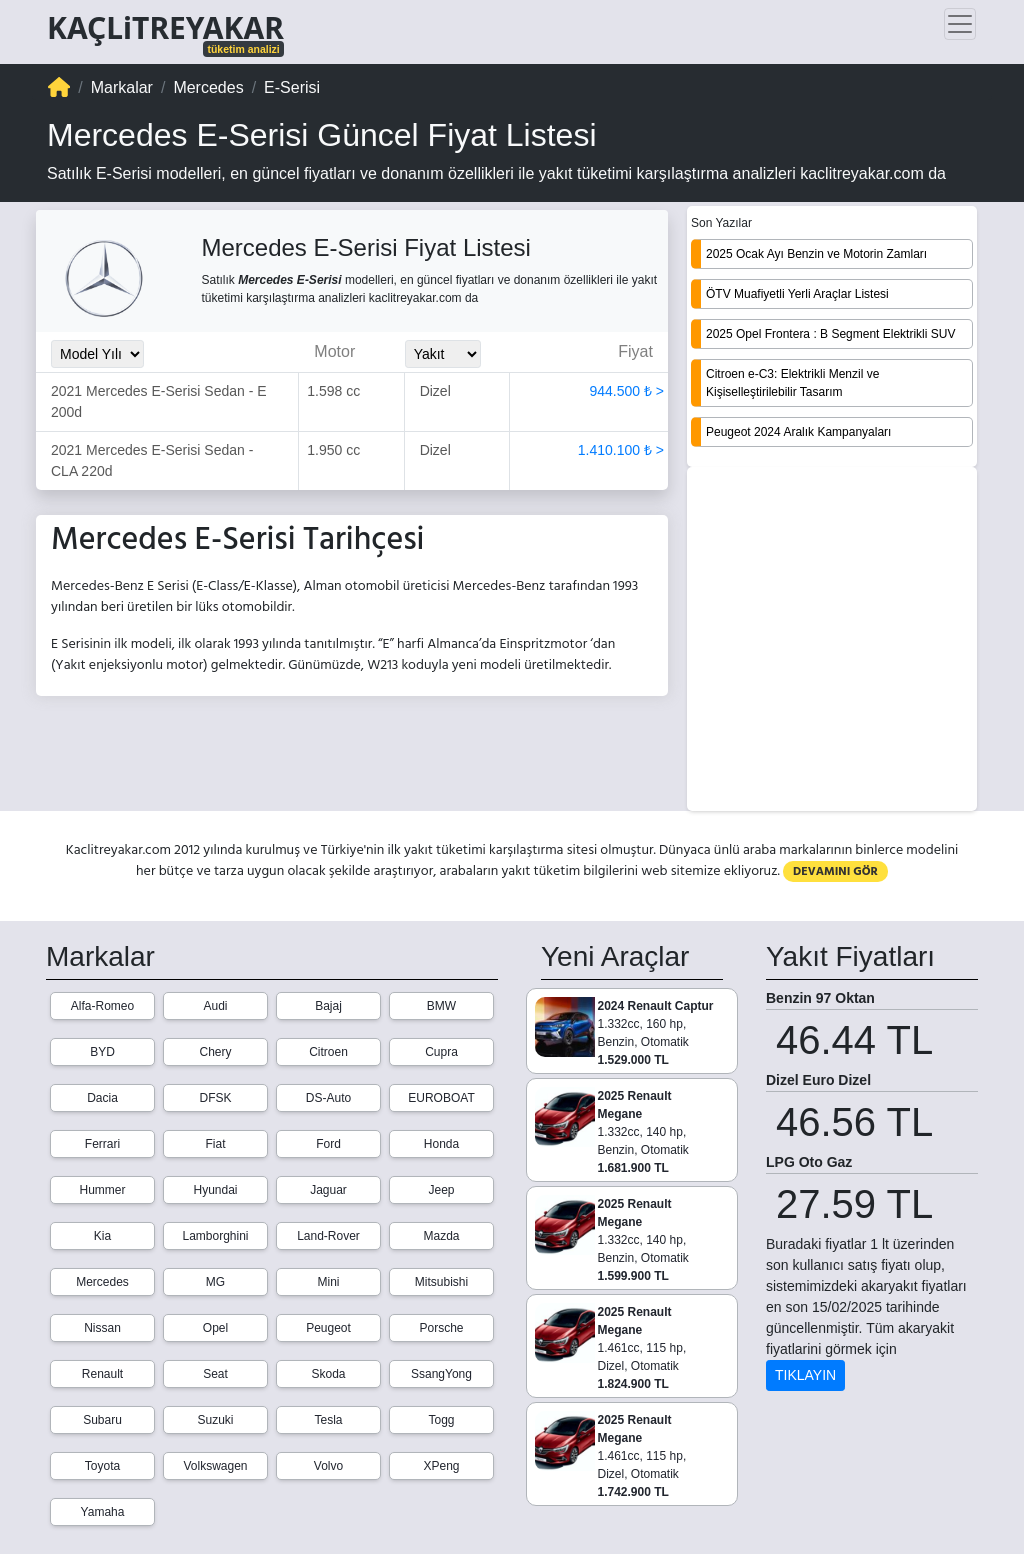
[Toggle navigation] (960, 24)
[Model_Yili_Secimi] (97, 354)
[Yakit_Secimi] (443, 354)
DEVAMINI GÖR (835, 871)
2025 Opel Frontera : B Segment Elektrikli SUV (830, 334)
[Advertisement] (832, 641)
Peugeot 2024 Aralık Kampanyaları (798, 432)
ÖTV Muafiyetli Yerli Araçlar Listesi (797, 294)
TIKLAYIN (805, 1375)
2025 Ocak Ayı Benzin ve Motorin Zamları (816, 254)
